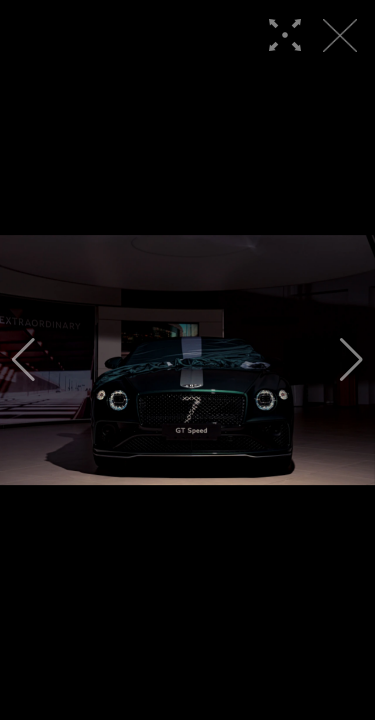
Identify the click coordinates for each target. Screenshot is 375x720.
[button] (23, 360)
